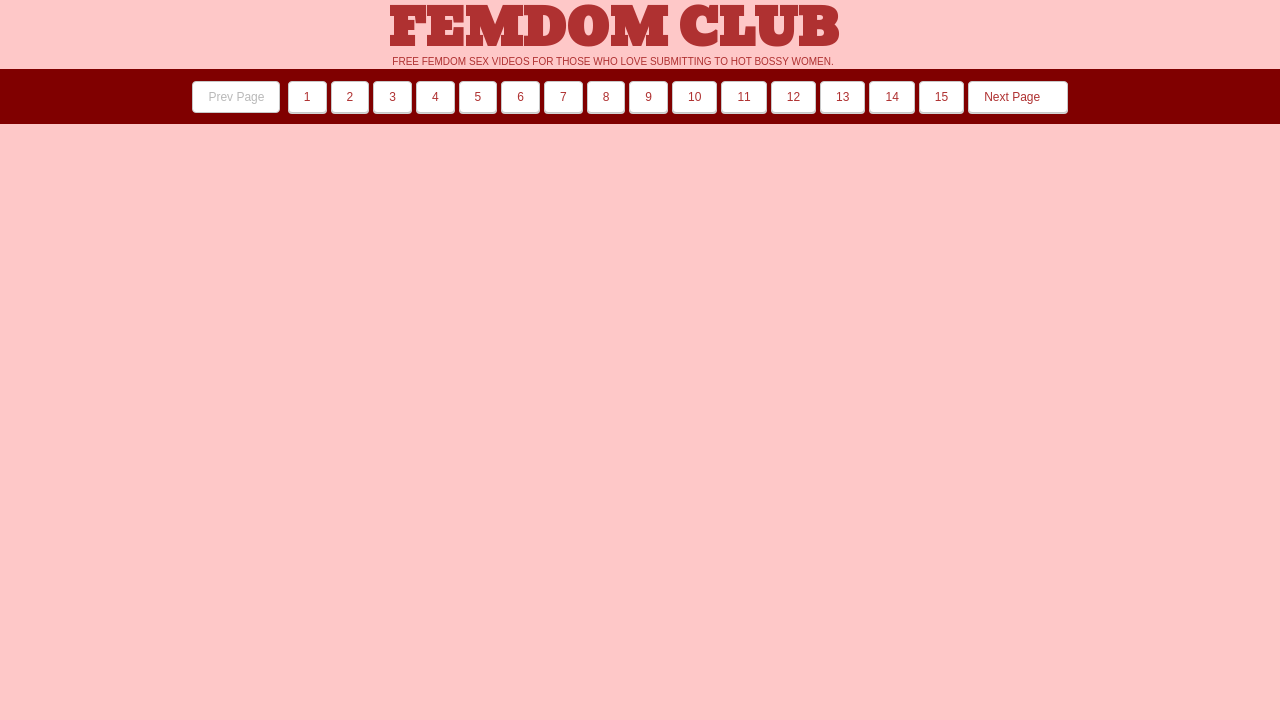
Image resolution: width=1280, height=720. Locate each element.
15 (941, 97)
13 (842, 97)
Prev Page (236, 97)
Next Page (1017, 97)
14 (891, 97)
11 (743, 97)
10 (694, 97)
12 (793, 97)
